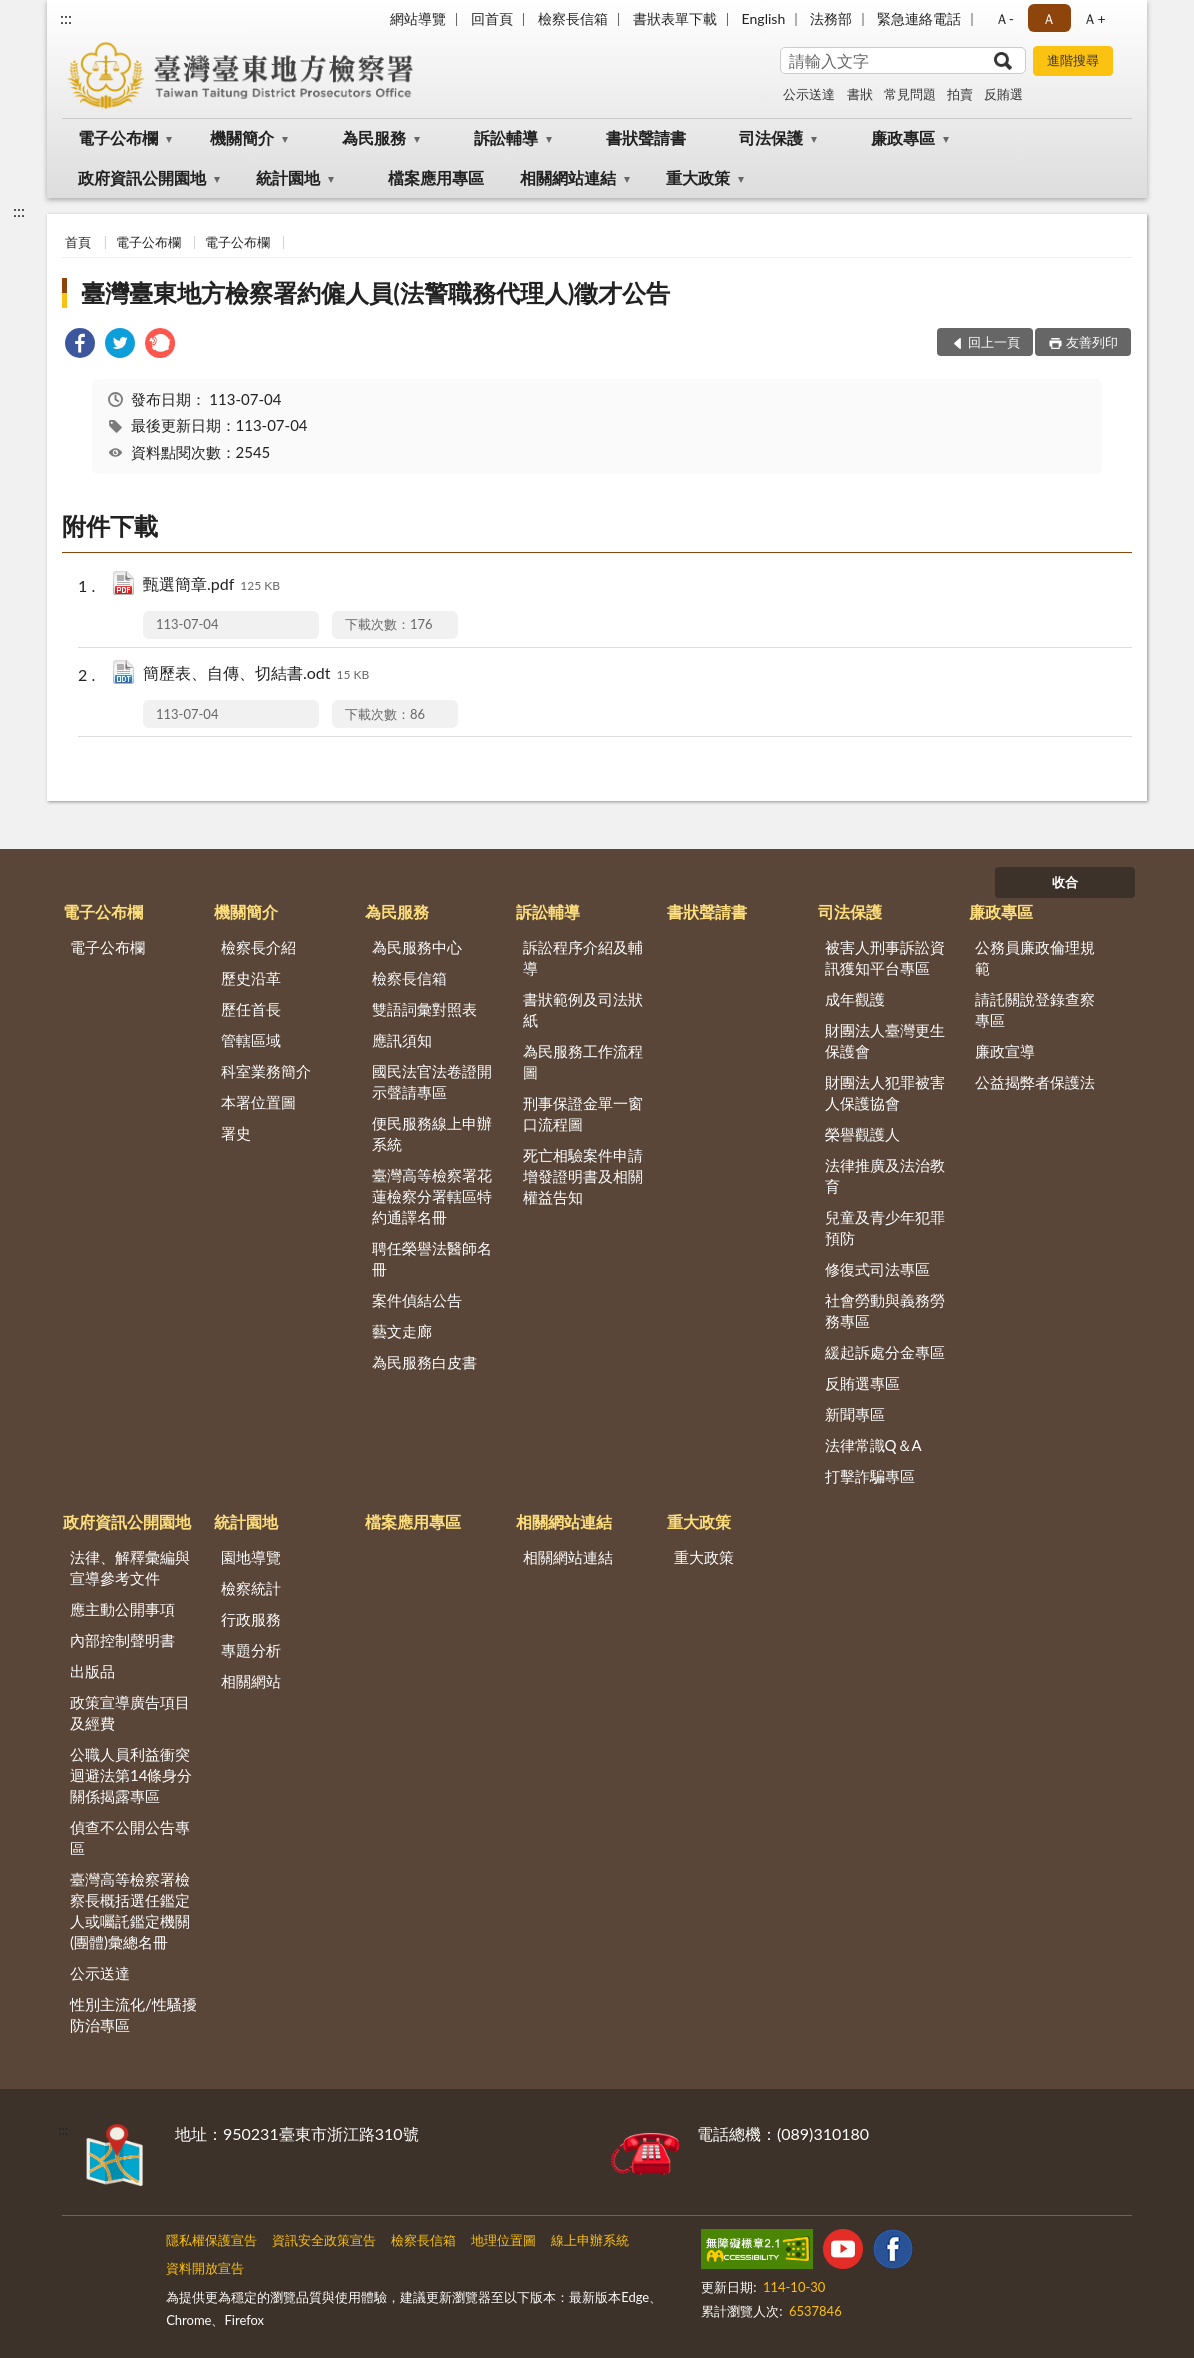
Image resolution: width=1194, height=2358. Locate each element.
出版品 (92, 1671)
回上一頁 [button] (994, 342)
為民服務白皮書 (424, 1362)
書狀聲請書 (646, 137)
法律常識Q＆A (873, 1445)
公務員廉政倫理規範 (1035, 957)
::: (66, 17)
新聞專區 (855, 1414)
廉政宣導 (1005, 1051)
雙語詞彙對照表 (424, 1009)
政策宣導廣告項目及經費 (130, 1712)
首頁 (78, 242)
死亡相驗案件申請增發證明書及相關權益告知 (583, 1176)
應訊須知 (402, 1040)
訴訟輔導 (506, 137)
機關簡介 (242, 137)
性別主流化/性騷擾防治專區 (133, 2014)
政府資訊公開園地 (142, 177)
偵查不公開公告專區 (130, 1837)
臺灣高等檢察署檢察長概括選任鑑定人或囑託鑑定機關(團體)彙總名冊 (130, 1910)
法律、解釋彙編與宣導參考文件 (130, 1567)
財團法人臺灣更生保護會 (885, 1040)
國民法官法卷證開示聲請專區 (432, 1081)
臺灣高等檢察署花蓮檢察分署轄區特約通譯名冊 (432, 1196)
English (764, 18)
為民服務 (374, 137)
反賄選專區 (862, 1383)
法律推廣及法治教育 (885, 1175)
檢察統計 (251, 1588)
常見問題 (910, 94)
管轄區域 (251, 1040)
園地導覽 (251, 1557)
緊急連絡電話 (919, 18)
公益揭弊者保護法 (1035, 1082)
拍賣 (960, 94)
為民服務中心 (417, 947)
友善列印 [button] (1092, 342)
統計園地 (288, 177)
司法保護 (771, 137)
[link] (80, 345)
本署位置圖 (258, 1102)
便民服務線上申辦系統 (432, 1133)
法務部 (831, 18)
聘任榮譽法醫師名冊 (432, 1258)
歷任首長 (251, 1009)
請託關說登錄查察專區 (1035, 1009)
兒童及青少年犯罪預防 (885, 1227)
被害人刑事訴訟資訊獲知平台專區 (885, 957)
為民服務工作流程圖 (583, 1061)
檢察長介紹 (258, 947)
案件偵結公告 (417, 1300)
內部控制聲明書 (122, 1640)
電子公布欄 (118, 137)
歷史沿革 (251, 978)
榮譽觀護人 (862, 1134)
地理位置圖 (503, 2240)
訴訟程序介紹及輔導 (583, 957)
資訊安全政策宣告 (324, 2240)
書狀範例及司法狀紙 (583, 1009)
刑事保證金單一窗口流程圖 (583, 1113)
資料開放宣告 (205, 2268)
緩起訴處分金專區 (885, 1352)
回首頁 (492, 18)
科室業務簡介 (266, 1071)
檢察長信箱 (573, 18)
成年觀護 (855, 999)
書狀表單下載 (675, 18)
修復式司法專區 (877, 1269)
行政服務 (251, 1619)
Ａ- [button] (1004, 18)
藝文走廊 (402, 1331)
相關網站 (251, 1681)
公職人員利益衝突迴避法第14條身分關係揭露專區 (131, 1775)
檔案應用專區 (436, 177)
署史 (236, 1133)
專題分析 (251, 1650)
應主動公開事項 (122, 1609)
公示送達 (809, 94)
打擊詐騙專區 (870, 1476)
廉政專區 (903, 137)
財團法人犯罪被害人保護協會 (885, 1092)
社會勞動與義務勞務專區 (885, 1310)
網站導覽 (418, 18)
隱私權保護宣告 (211, 2240)
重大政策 (698, 177)
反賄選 (1003, 94)
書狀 (860, 94)
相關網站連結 (568, 177)
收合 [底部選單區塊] (1065, 882)
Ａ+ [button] (1094, 18)
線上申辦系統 (590, 2240)
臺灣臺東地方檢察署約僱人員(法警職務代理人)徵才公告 (375, 292)
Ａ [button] (1049, 18)
